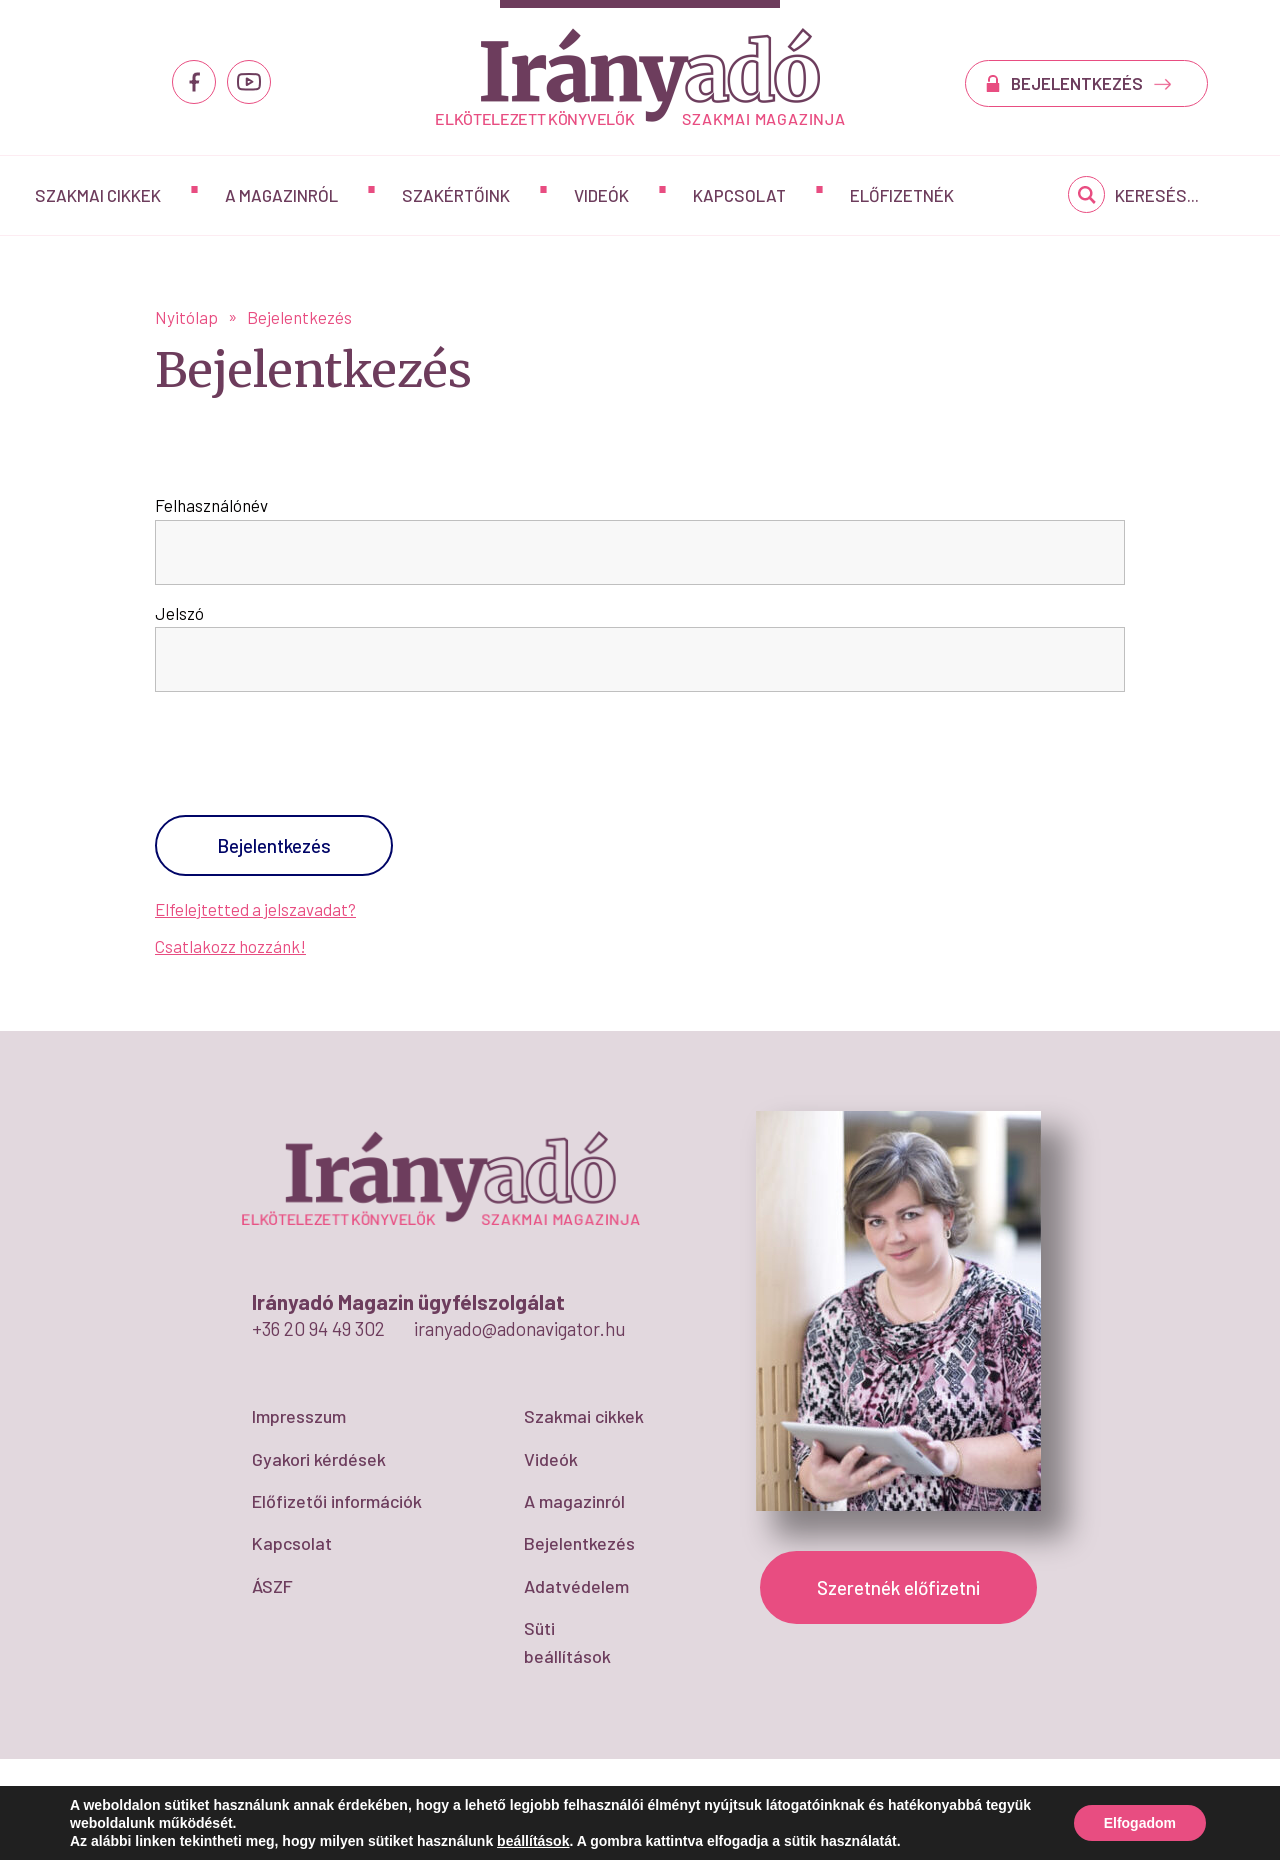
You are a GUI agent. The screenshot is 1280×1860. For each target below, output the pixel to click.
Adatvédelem (576, 1586)
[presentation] (289, 761)
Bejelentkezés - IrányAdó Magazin (640, 76)
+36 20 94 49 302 (318, 1328)
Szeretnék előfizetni (898, 1587)
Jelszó (179, 613)
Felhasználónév (211, 505)
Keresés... (1157, 195)
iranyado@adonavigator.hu (520, 1328)
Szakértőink (456, 195)
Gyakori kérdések (319, 1459)
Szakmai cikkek (98, 195)
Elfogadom (1140, 1823)
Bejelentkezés (579, 1543)
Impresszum (299, 1416)
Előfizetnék (902, 195)
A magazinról (281, 195)
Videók (601, 195)
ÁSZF (272, 1586)
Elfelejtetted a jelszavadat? (255, 909)
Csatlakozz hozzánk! (230, 946)
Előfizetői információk (337, 1501)
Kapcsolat (739, 195)
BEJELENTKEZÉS (1091, 83)
